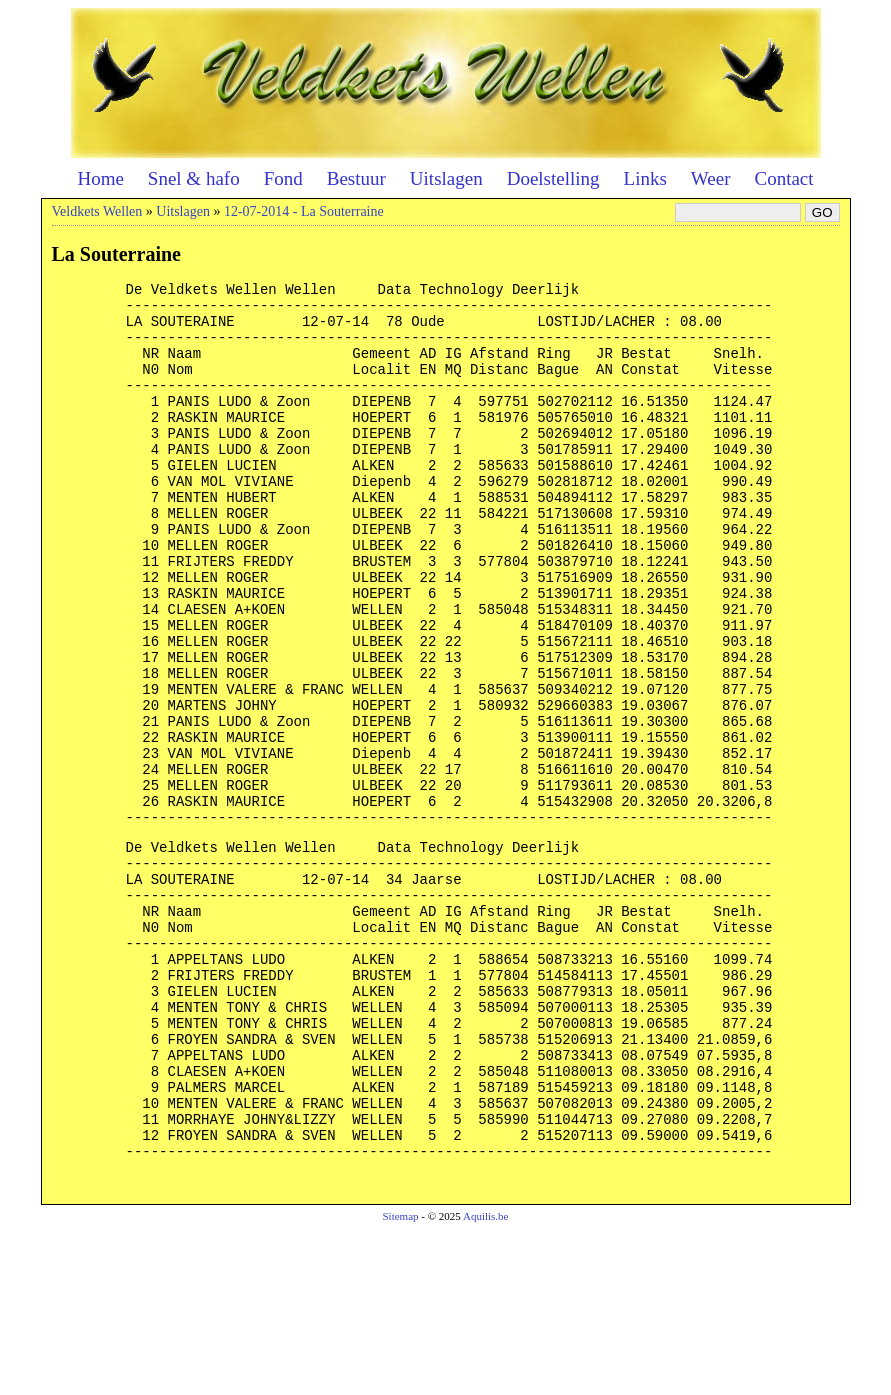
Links (645, 178)
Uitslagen (446, 178)
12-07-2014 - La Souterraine (304, 211)
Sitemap (400, 1381)
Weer (711, 178)
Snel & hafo (194, 178)
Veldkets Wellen (97, 211)
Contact (783, 178)
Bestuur (356, 178)
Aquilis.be (486, 1381)
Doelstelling (553, 178)
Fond (283, 178)
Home (100, 178)
